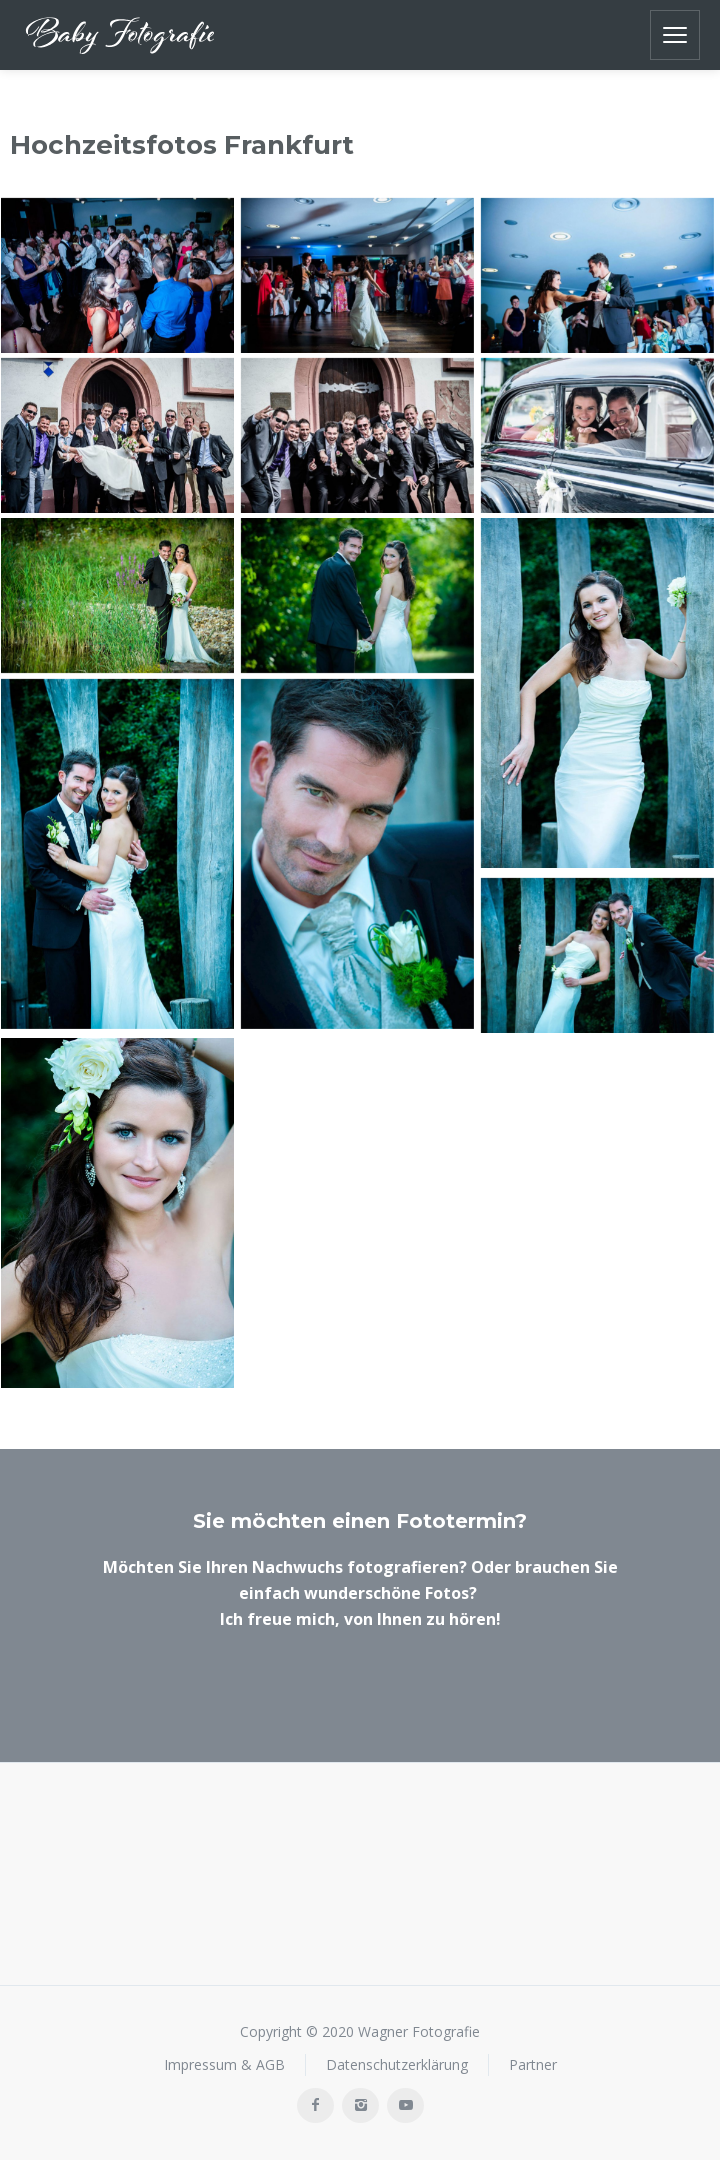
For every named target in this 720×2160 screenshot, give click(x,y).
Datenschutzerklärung (397, 2064)
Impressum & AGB (224, 2064)
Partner (533, 2064)
